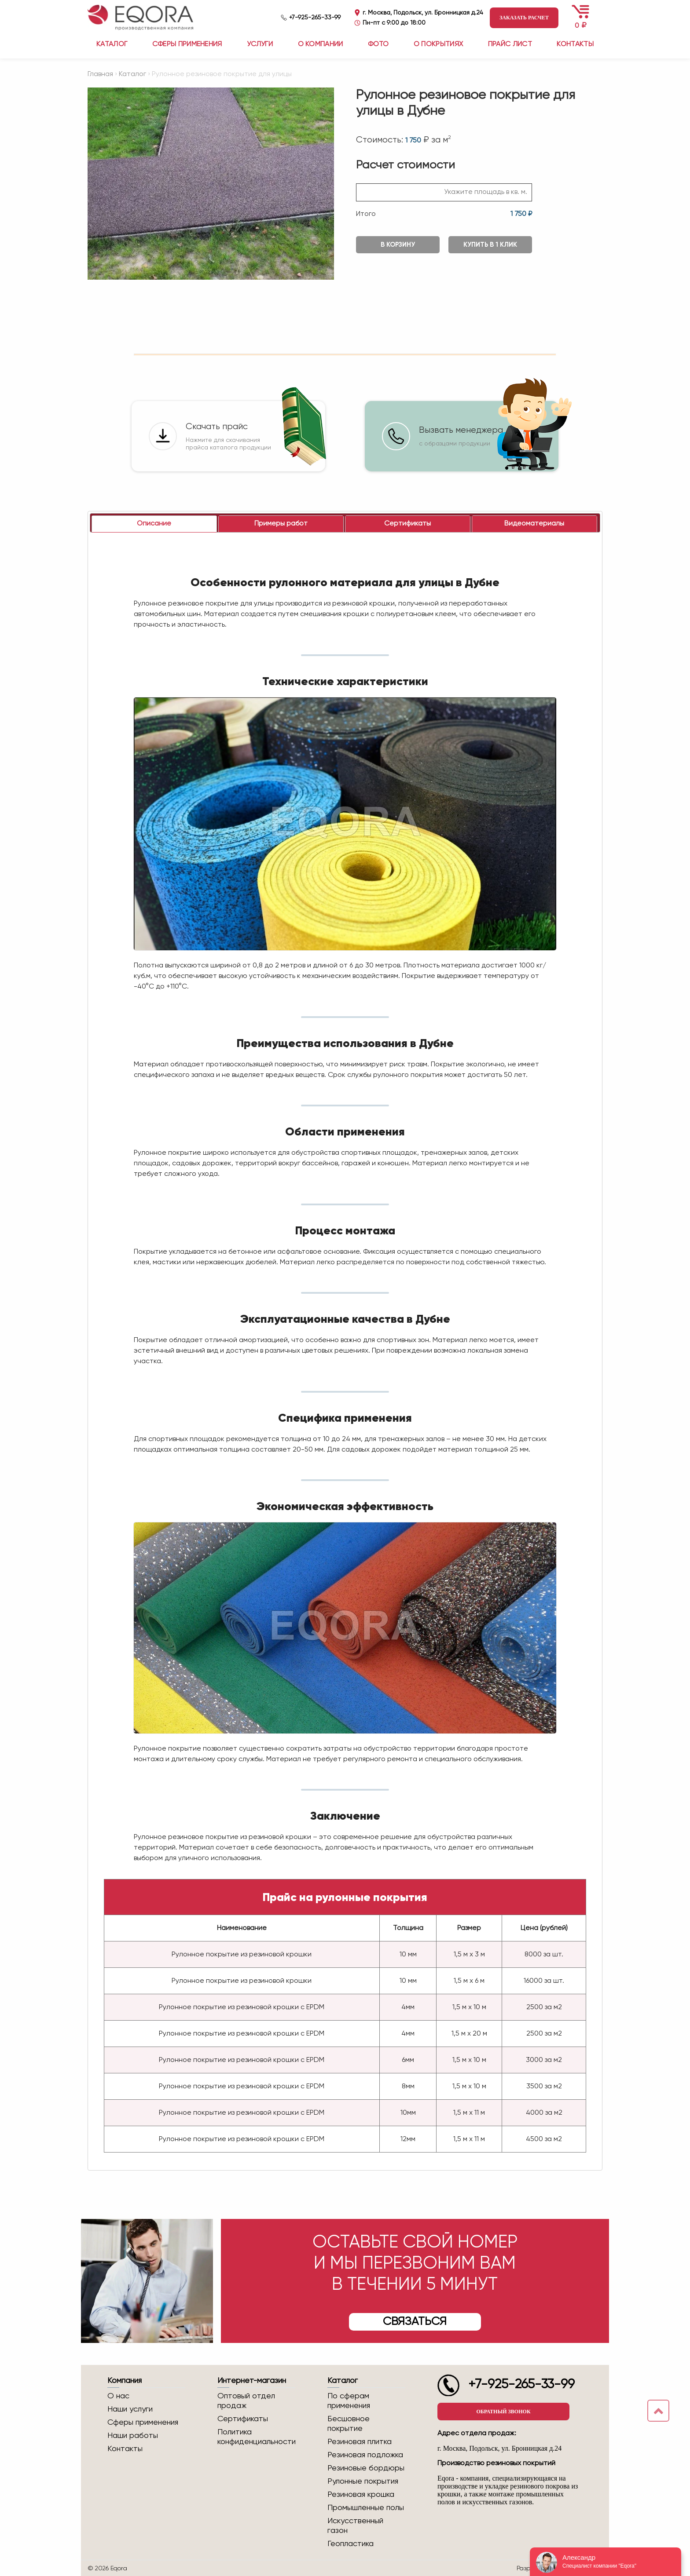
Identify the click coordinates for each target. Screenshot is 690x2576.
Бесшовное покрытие (348, 2424)
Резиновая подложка (365, 2455)
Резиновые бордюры (365, 2468)
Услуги (260, 44)
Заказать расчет (524, 18)
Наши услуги (130, 2409)
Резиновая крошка (360, 2495)
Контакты (575, 44)
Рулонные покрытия (362, 2481)
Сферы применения (187, 44)
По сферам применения (348, 2401)
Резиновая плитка (359, 2442)
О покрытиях (438, 44)
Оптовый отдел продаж (246, 2401)
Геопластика (350, 2544)
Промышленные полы (365, 2508)
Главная (100, 74)
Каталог (132, 74)
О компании (320, 44)
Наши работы (132, 2436)
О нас (118, 2396)
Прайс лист (510, 44)
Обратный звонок (503, 2411)
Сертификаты (242, 2419)
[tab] (154, 524)
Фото (378, 44)
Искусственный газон (355, 2526)
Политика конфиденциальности (256, 2437)
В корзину (398, 244)
